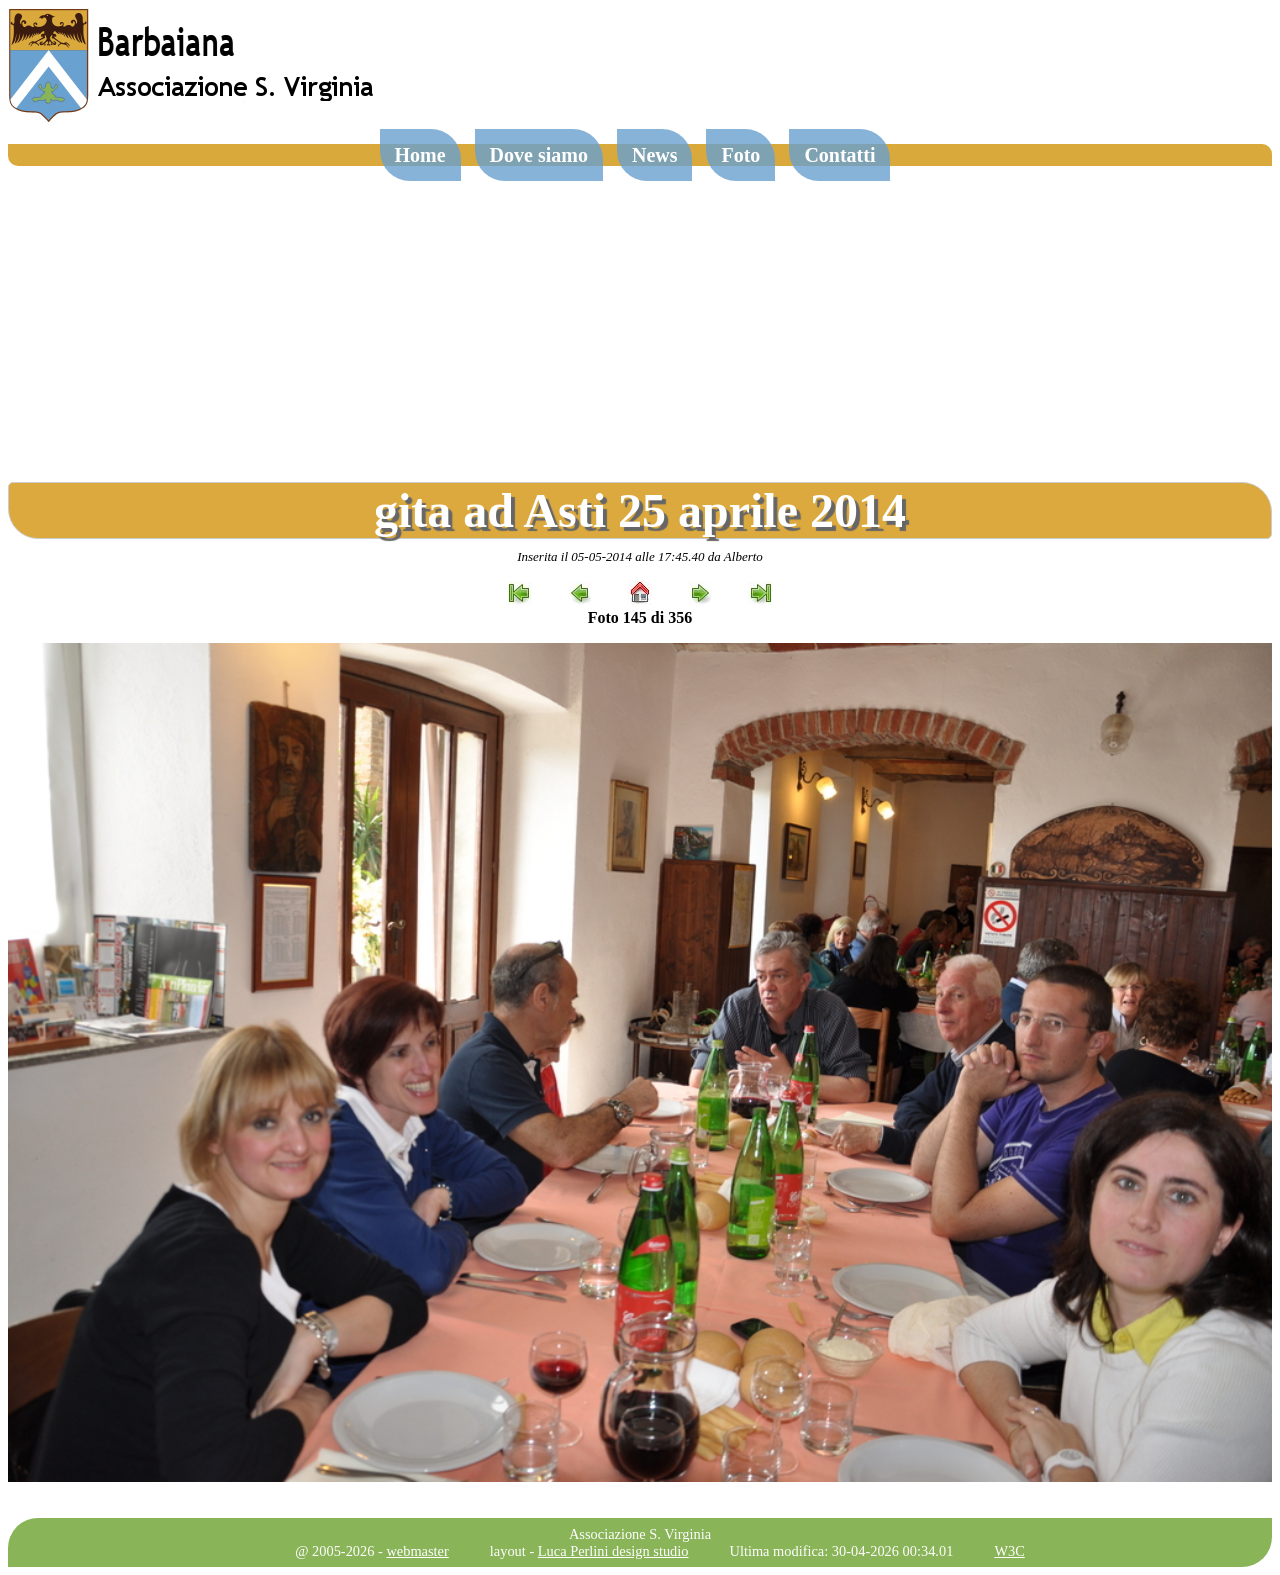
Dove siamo (539, 155)
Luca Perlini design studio (613, 1551)
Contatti (839, 155)
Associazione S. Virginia (640, 1534)
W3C (1009, 1551)
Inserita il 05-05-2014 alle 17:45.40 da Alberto (640, 556)
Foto (740, 155)
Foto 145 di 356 (640, 617)
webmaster (417, 1551)
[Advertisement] (640, 316)
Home (420, 155)
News (655, 155)
